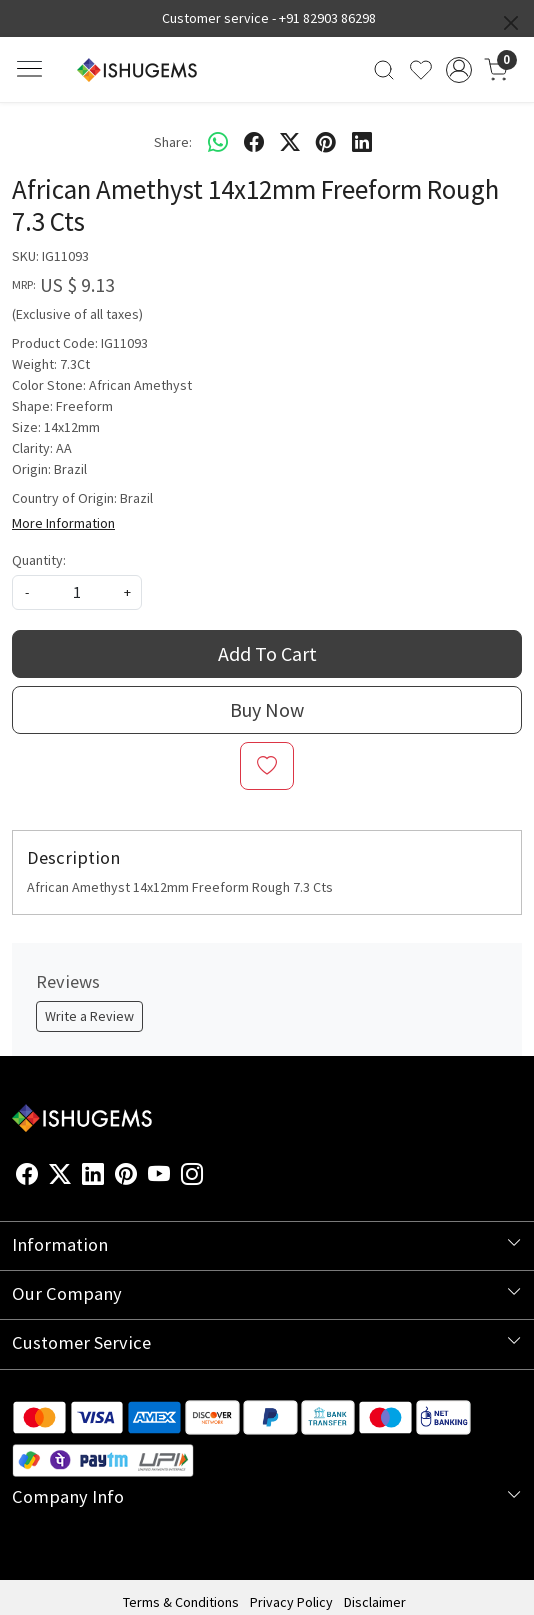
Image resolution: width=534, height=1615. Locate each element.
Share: (173, 142)
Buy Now (267, 709)
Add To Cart (267, 653)
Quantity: (39, 560)
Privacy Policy (291, 1602)
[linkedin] (362, 142)
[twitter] (290, 142)
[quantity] (77, 592)
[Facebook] (27, 1177)
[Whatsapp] (218, 142)
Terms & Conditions (181, 1602)
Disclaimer (375, 1602)
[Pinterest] (126, 1177)
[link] (384, 70)
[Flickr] (214, 1177)
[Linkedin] (93, 1177)
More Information (63, 523)
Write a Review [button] (89, 1016)
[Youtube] (159, 1177)
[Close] (511, 23)
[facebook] (254, 142)
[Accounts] (458, 70)
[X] (60, 1177)
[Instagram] (192, 1177)
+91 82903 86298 (327, 18)
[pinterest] (326, 142)
